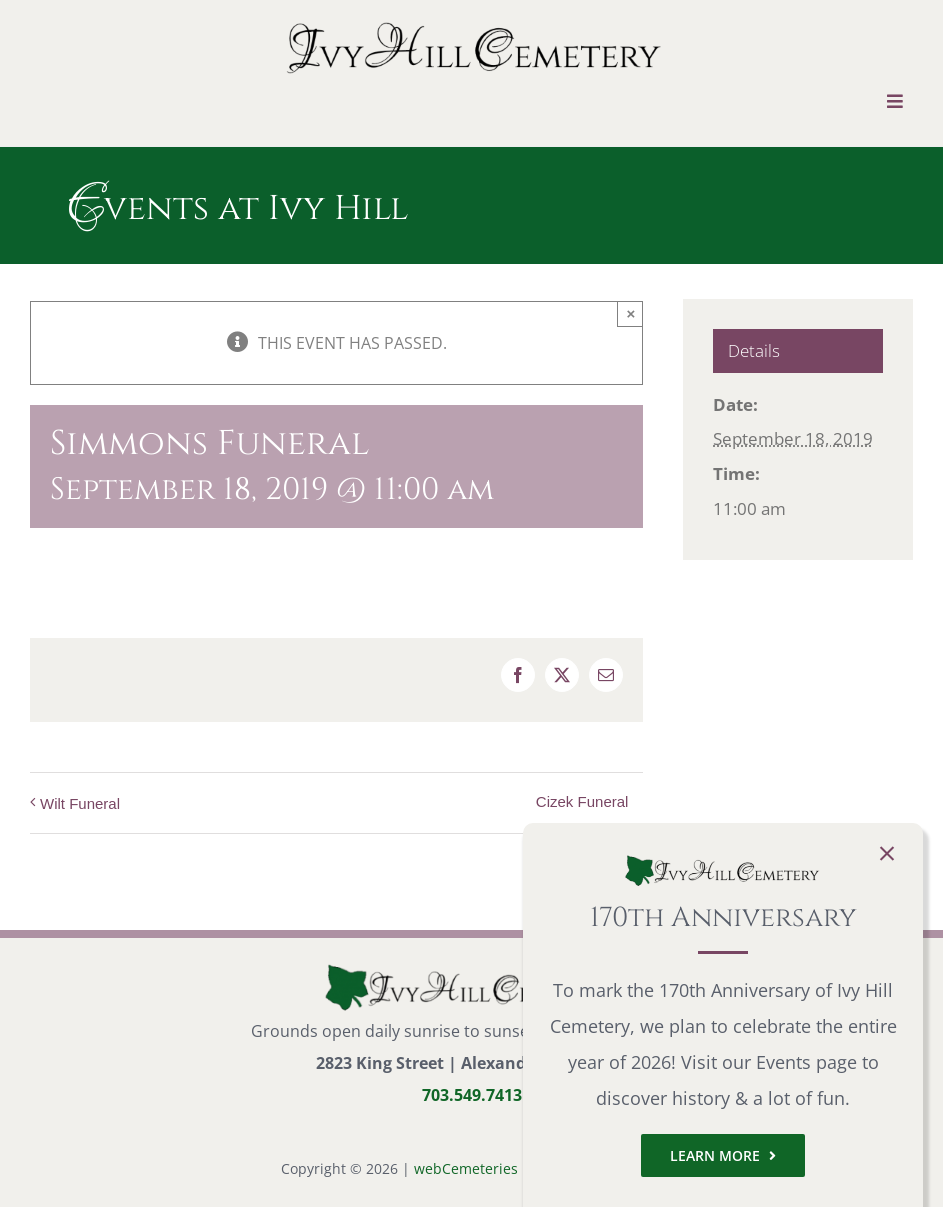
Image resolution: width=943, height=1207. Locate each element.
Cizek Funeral (582, 801)
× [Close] (631, 313)
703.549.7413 (472, 1095)
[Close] (887, 854)
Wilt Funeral (80, 803)
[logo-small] (472, 969)
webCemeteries (466, 1168)
